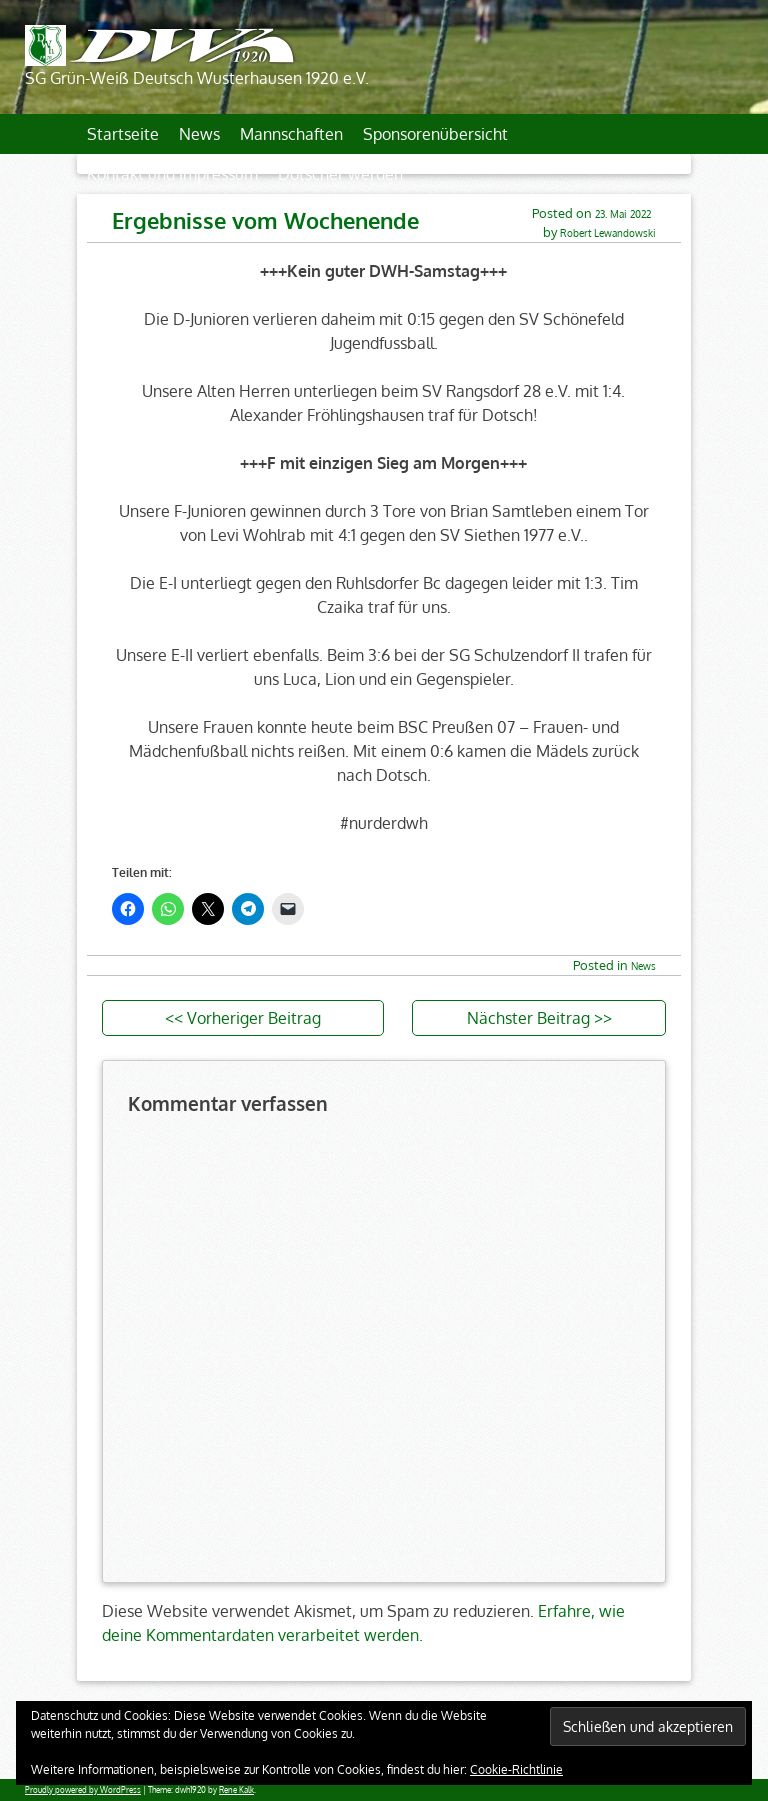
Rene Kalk (236, 1790)
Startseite (123, 134)
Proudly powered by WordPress (83, 1790)
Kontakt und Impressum (172, 174)
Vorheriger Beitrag (254, 1018)
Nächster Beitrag (528, 1018)
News (199, 134)
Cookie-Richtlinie (516, 1769)
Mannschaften (291, 134)
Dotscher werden (340, 174)
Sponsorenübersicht (435, 134)
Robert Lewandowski (608, 232)
